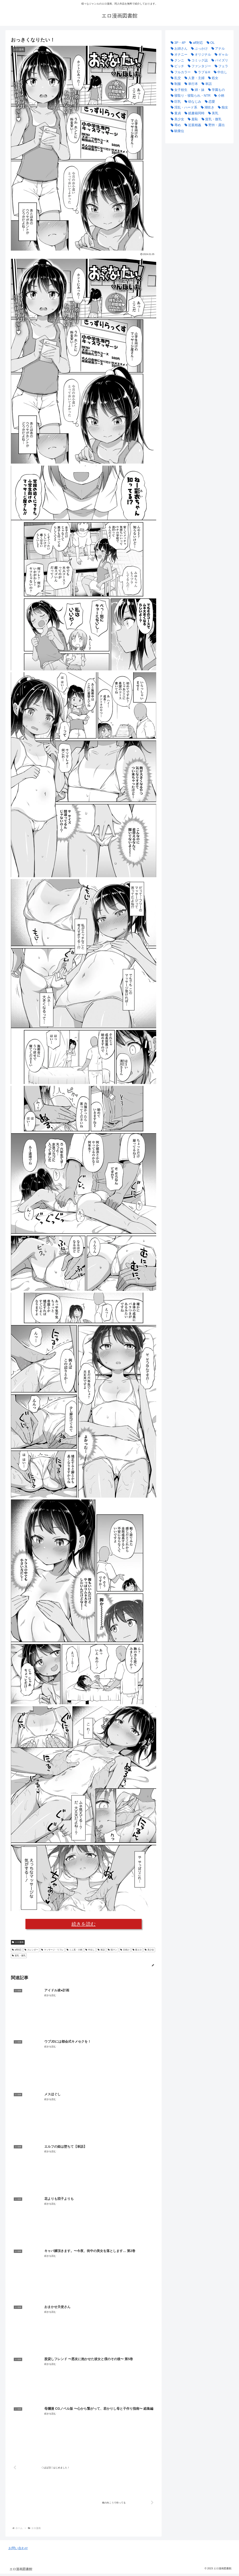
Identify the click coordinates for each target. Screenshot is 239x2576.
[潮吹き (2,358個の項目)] (206, 107)
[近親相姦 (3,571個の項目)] (192, 125)
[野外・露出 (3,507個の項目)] (214, 125)
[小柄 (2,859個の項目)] (218, 95)
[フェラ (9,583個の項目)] (220, 66)
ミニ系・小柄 (74, 1949)
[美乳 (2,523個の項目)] (212, 113)
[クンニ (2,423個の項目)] (176, 60)
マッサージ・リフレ (52, 1949)
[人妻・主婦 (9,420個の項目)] (193, 78)
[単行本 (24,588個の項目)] (190, 84)
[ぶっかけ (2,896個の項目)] (198, 48)
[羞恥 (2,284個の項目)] (192, 119)
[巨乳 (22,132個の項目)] (175, 101)
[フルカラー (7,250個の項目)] (180, 72)
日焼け (124, 1949)
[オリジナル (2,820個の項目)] (200, 54)
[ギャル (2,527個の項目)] (220, 54)
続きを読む (84, 1924)
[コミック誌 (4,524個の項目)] (197, 60)
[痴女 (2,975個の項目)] (222, 107)
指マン (112, 1949)
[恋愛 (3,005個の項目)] (209, 101)
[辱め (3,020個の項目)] (175, 125)
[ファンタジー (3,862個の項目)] (198, 66)
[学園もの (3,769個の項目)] (215, 90)
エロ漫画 (18, 1942)
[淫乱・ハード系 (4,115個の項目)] (183, 107)
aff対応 (16, 1949)
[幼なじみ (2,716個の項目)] (192, 101)
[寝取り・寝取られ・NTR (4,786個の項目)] (189, 95)
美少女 (149, 1949)
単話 (101, 1949)
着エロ (137, 1949)
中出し (90, 1949)
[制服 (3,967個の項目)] (175, 84)
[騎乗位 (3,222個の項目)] (176, 131)
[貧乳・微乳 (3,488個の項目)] (211, 119)
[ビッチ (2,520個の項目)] (176, 66)
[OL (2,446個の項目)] (210, 43)
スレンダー (31, 1949)
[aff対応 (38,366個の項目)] (195, 43)
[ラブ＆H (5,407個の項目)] (201, 72)
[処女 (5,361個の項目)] (212, 78)
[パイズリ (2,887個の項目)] (219, 60)
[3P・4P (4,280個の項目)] (177, 43)
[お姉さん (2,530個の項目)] (178, 48)
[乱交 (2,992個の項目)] (175, 78)
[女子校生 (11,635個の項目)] (178, 90)
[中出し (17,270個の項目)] (219, 72)
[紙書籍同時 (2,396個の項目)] (193, 113)
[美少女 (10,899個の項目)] (176, 119)
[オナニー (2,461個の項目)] (178, 54)
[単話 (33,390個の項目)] (206, 84)
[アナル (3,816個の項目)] (217, 48)
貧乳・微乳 (19, 1955)
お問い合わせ (18, 2550)
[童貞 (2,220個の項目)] (175, 113)
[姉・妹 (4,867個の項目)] (196, 90)
